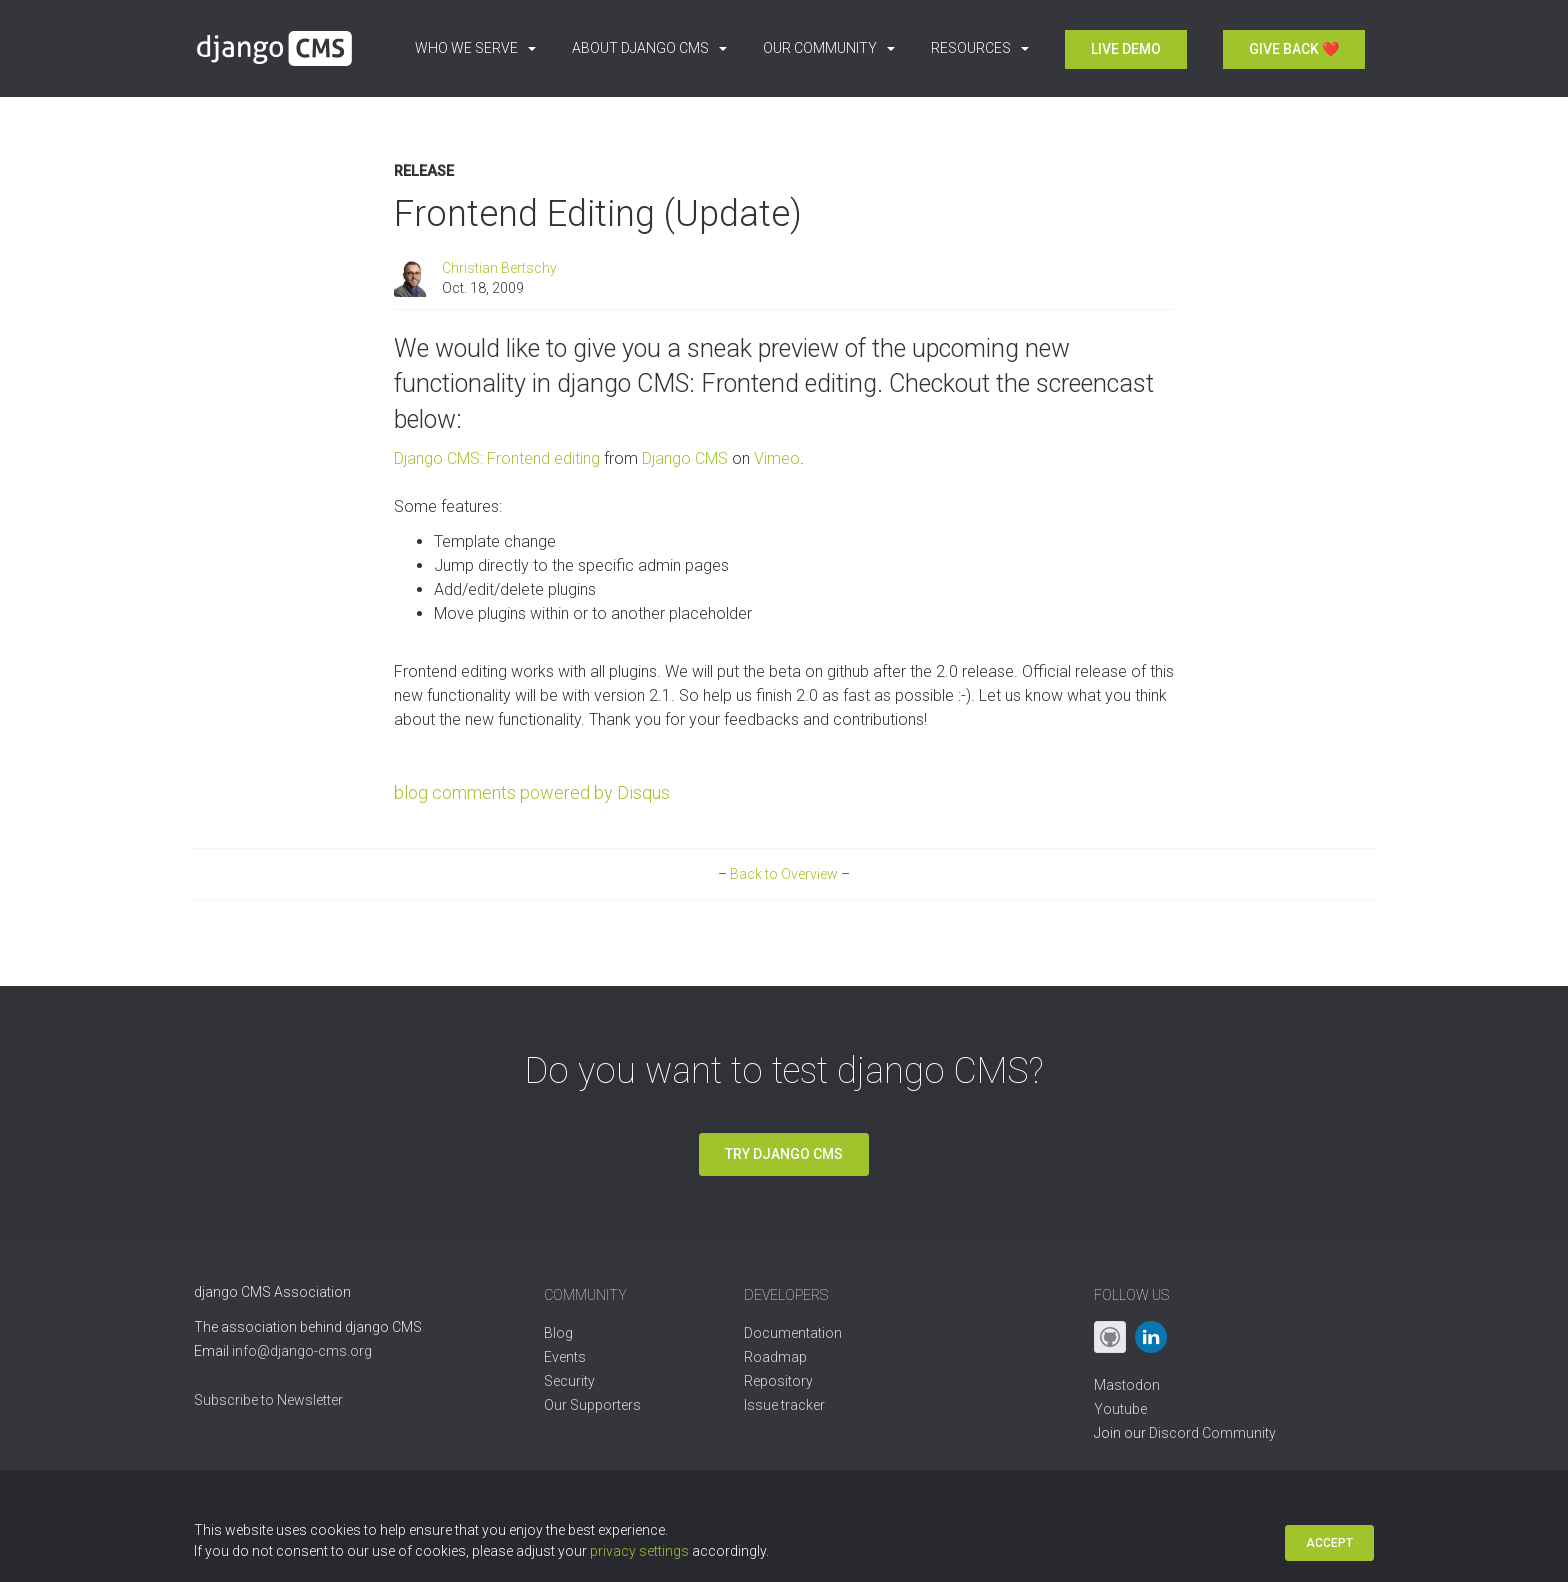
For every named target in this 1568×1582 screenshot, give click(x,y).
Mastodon (1127, 1385)
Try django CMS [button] (784, 1154)
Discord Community (1212, 1433)
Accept (1329, 1543)
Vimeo (777, 458)
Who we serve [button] (475, 48)
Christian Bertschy (499, 268)
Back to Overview (784, 874)
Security (569, 1381)
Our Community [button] (829, 48)
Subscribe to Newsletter (268, 1400)
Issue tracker (784, 1405)
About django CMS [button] (649, 48)
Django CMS (685, 458)
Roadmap (775, 1357)
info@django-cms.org (302, 1351)
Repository (778, 1381)
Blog (558, 1333)
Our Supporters (592, 1405)
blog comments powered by (532, 792)
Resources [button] (980, 48)
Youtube (1120, 1409)
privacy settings (639, 1551)
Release (424, 171)
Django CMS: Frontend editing (497, 458)
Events (565, 1357)
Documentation (793, 1333)
